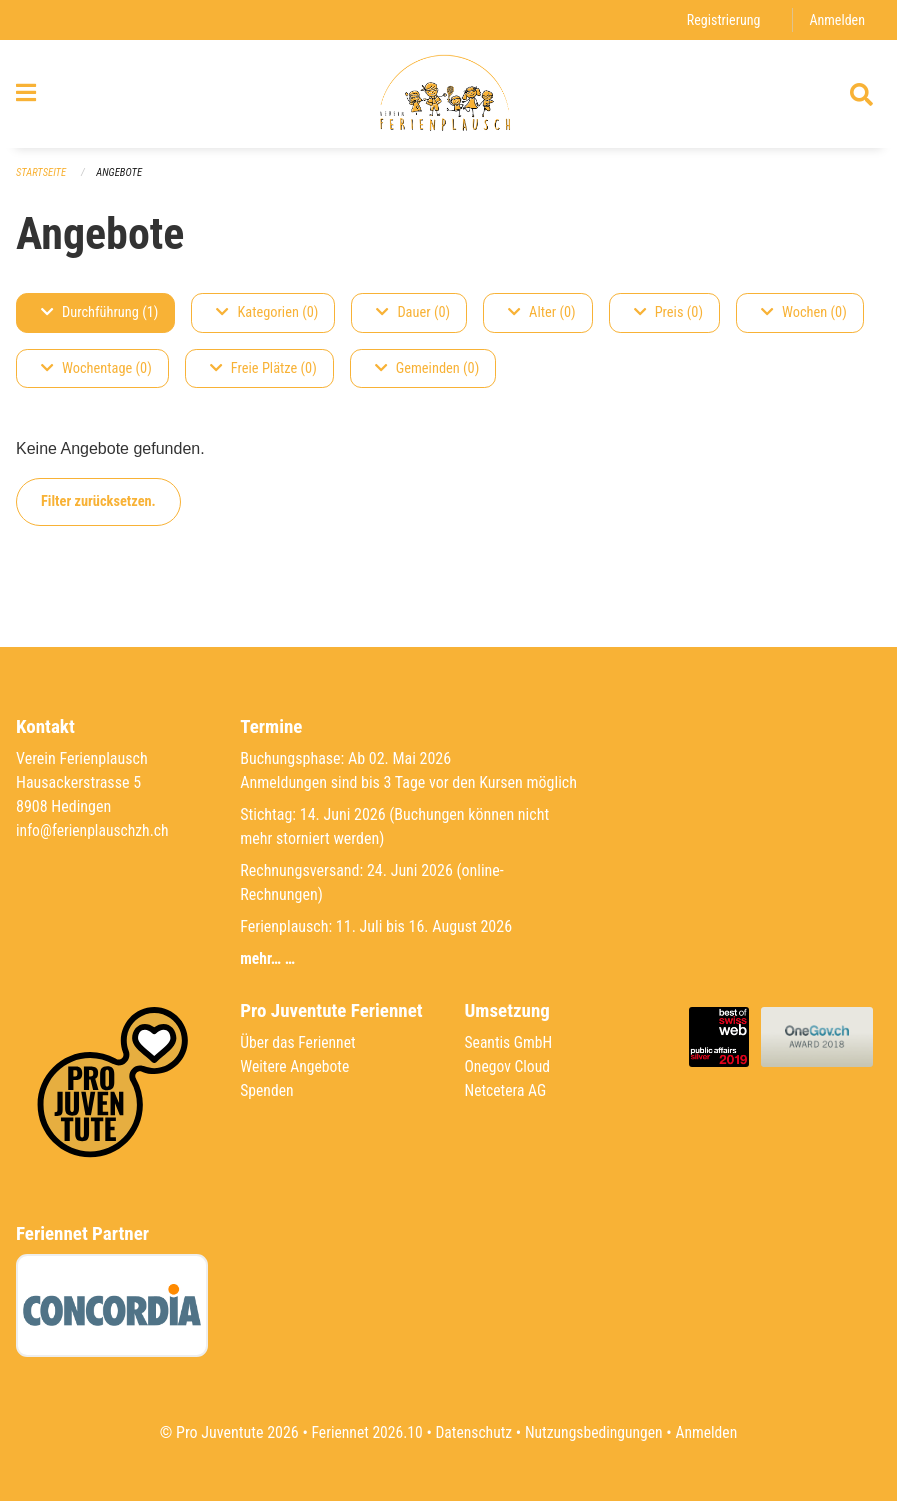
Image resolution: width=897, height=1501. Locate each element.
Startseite (42, 180)
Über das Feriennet (299, 1042)
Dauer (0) (413, 320)
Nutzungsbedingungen (595, 1432)
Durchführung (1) (99, 320)
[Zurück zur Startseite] (448, 98)
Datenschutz (472, 1432)
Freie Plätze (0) (263, 376)
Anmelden (836, 19)
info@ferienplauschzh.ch (94, 830)
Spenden (267, 1090)
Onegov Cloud (509, 1066)
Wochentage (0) (96, 376)
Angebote (121, 180)
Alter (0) (542, 320)
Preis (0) (668, 320)
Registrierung (721, 19)
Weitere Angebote (296, 1066)
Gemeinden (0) (427, 376)
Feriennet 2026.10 (363, 1432)
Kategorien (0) (267, 320)
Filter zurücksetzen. (98, 509)
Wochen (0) (804, 320)
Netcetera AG (507, 1090)
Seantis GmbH (510, 1042)
